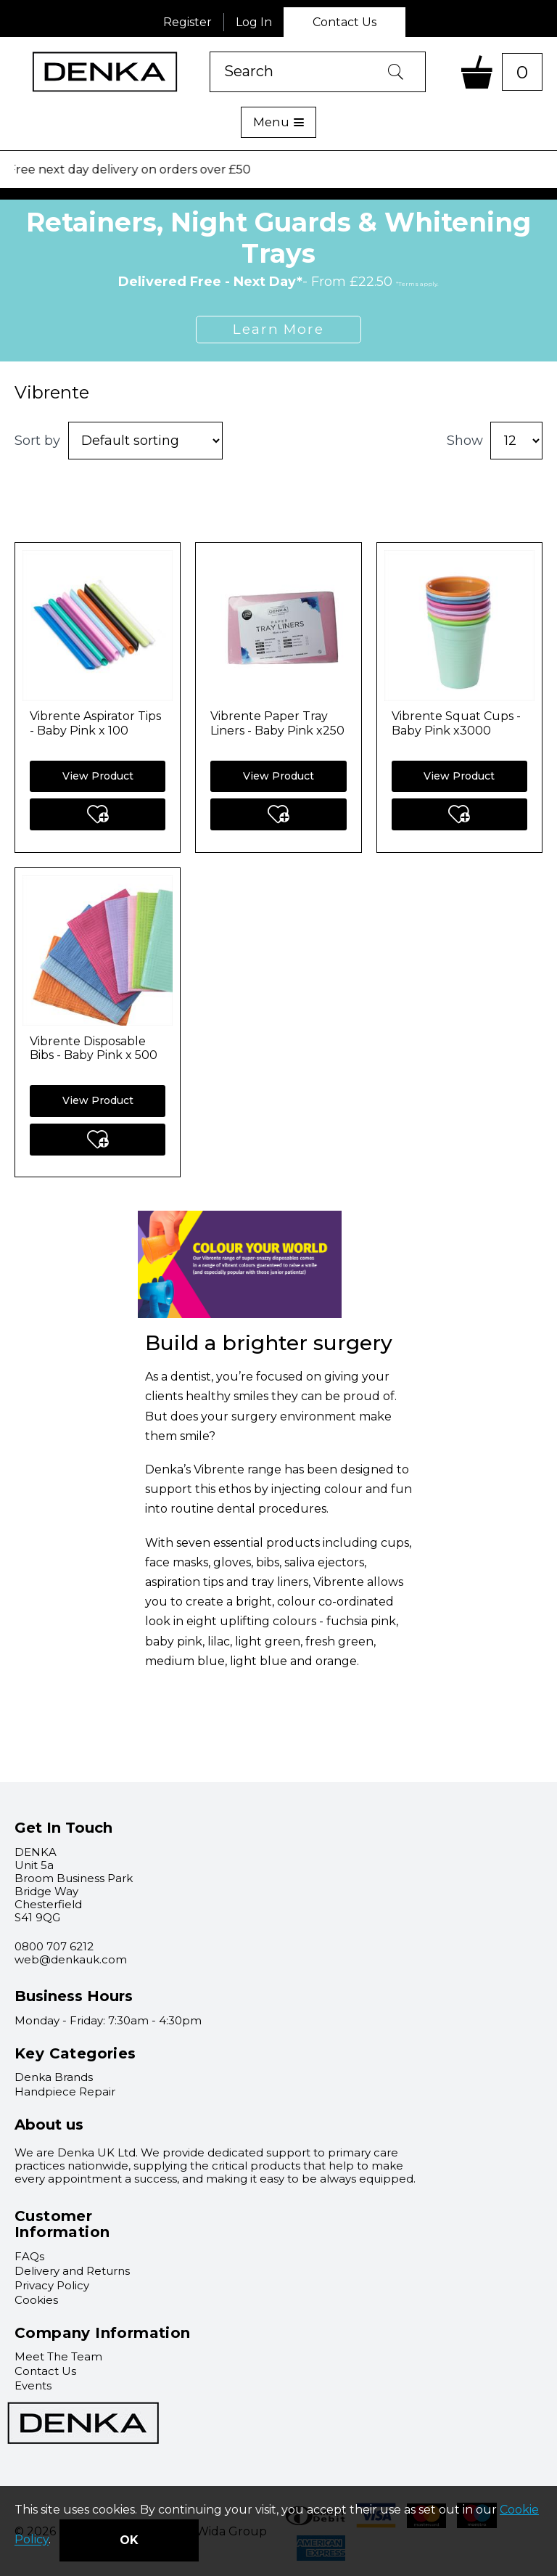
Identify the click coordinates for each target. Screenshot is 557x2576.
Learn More (278, 329)
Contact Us (344, 22)
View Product (97, 775)
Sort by (37, 441)
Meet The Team (58, 2356)
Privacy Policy (52, 2285)
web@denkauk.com (71, 1959)
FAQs (29, 2256)
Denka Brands (54, 2077)
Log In (254, 22)
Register (187, 22)
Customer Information (62, 2224)
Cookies (36, 2300)
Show (465, 441)
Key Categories (75, 2053)
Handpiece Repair (65, 2091)
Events (33, 2385)
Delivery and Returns (72, 2271)
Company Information (103, 2333)
